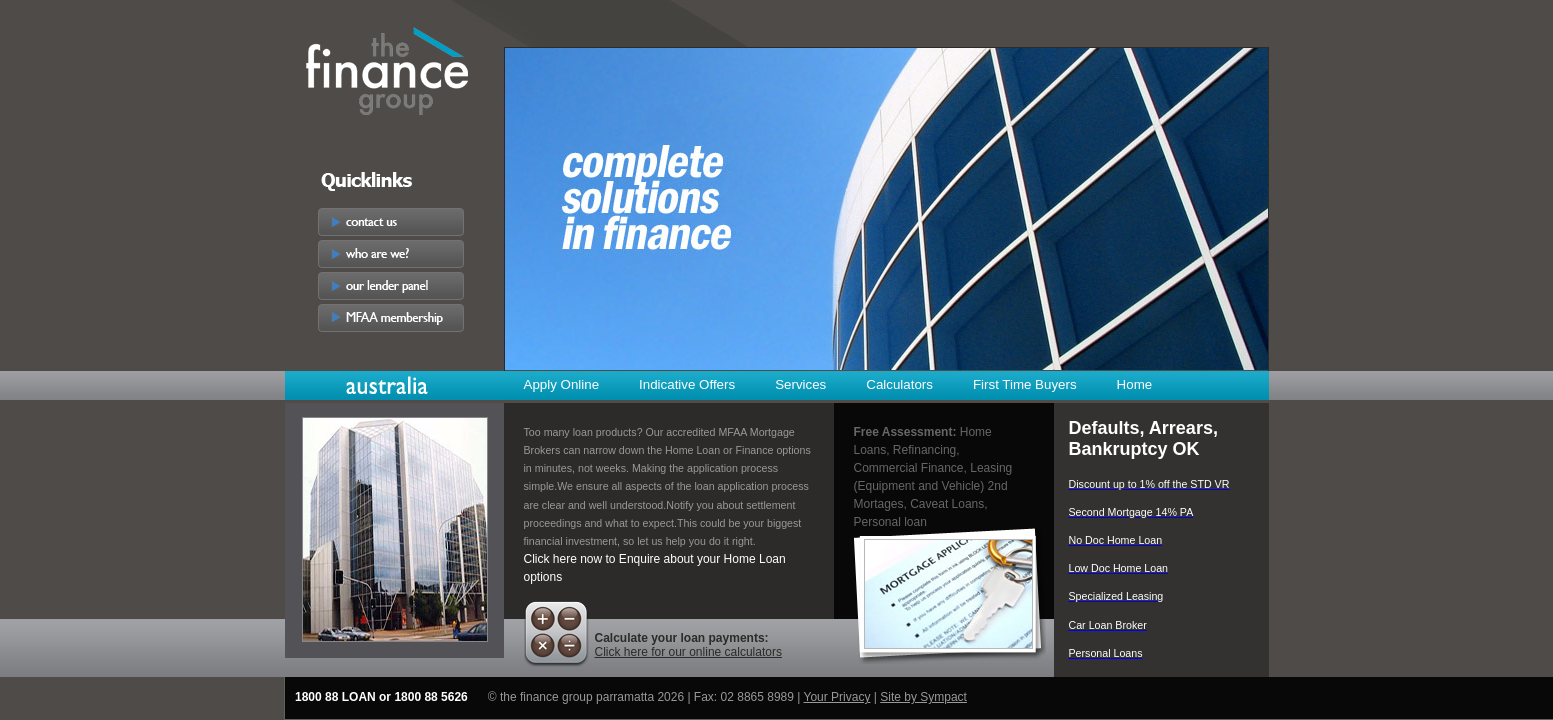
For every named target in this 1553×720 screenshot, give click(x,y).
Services (800, 384)
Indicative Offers (687, 384)
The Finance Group (387, 66)
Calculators (899, 384)
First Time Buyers (1025, 384)
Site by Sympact (923, 697)
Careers (391, 350)
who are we (391, 254)
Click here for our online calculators (688, 652)
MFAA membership (391, 318)
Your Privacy (837, 697)
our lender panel (391, 286)
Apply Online (562, 384)
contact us (391, 222)
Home (1135, 384)
